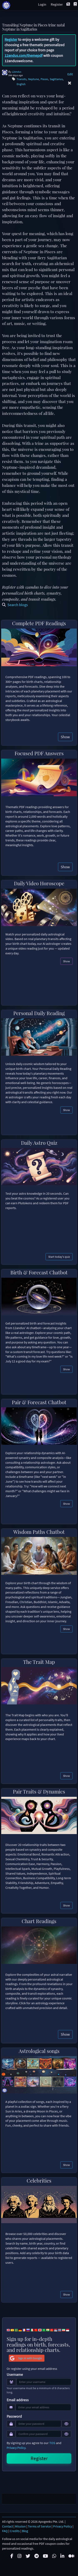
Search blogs (15, 604)
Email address (18, 2400)
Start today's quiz (59, 1257)
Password (14, 2416)
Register (11, 39)
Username (15, 2374)
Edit (70, 74)
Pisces (44, 79)
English (21, 84)
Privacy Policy (16, 2448)
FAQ (5, 2531)
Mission (20, 2526)
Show (65, 736)
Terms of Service (39, 2526)
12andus (16, 71)
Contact (7, 2526)
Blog (25, 2531)
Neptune (33, 79)
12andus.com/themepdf (23, 55)
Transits (21, 79)
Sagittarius (56, 79)
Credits (15, 2531)
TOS (52, 2443)
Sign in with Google (25, 2358)
